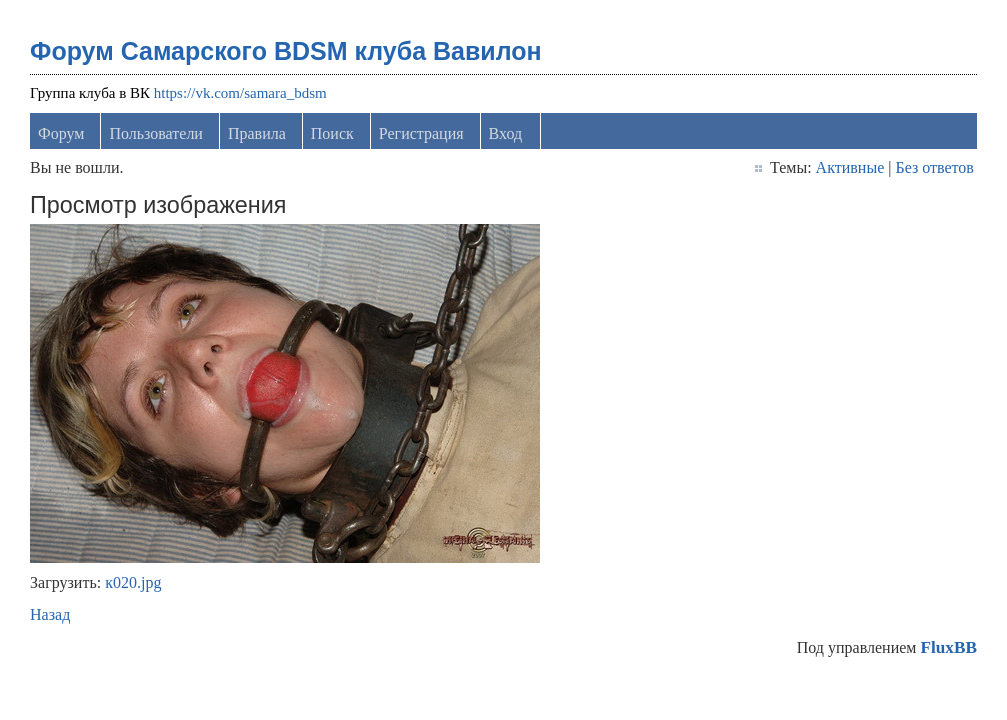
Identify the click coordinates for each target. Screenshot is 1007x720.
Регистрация (421, 133)
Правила (257, 133)
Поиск (332, 133)
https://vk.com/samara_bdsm (240, 93)
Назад (50, 614)
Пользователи (156, 133)
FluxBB (948, 647)
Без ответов (934, 167)
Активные (850, 167)
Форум (61, 133)
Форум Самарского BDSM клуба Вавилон (286, 51)
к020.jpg (133, 582)
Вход (506, 133)
